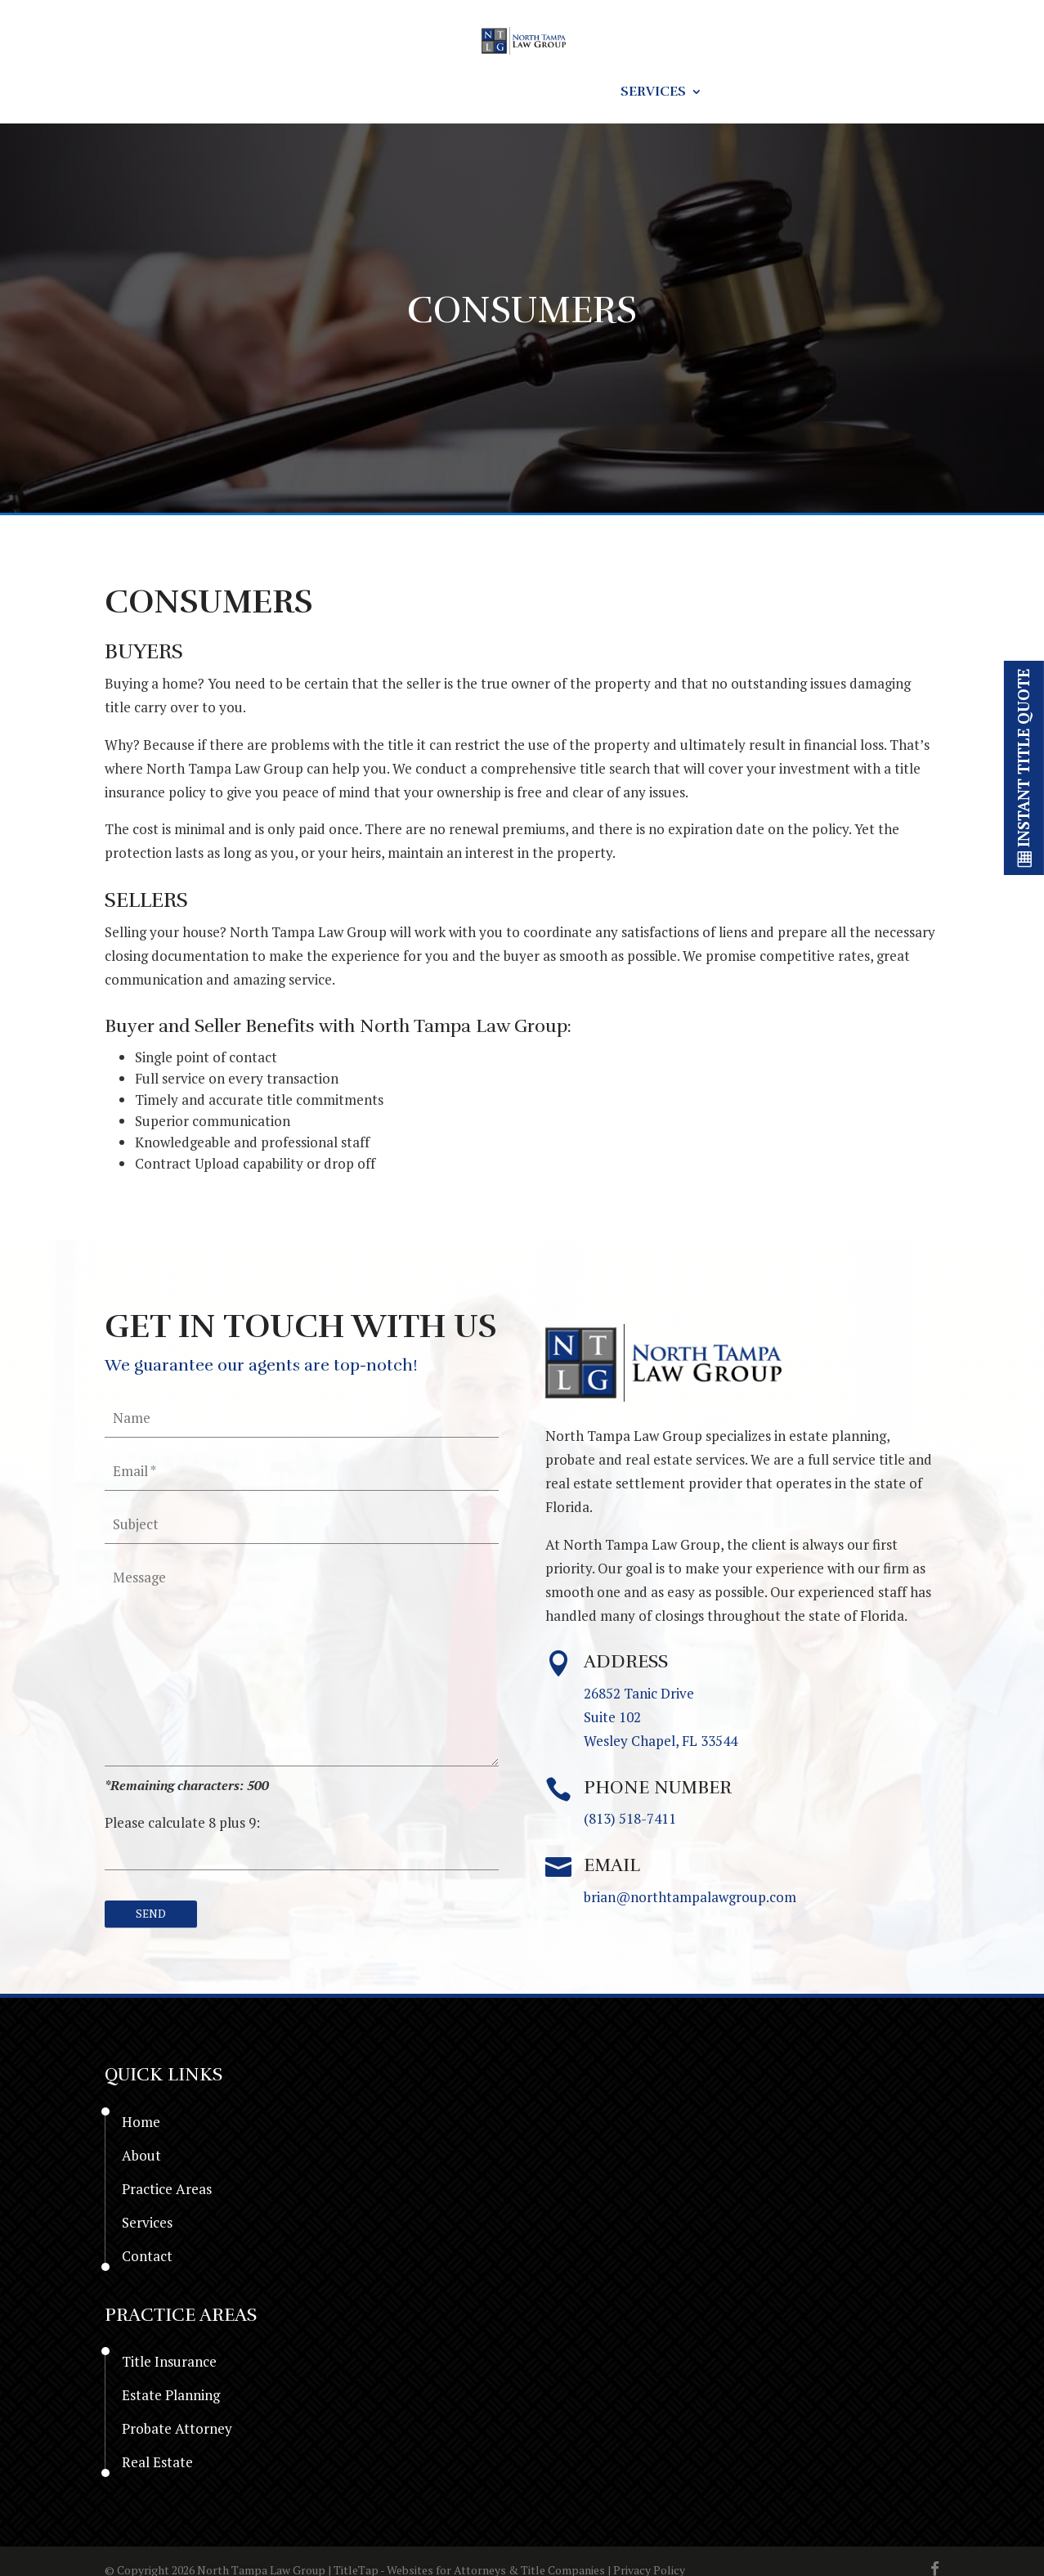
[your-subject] (302, 1524)
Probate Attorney (177, 2432)
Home (237, 93)
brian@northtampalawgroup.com (690, 1898)
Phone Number (658, 1789)
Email (612, 1867)
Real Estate (157, 2466)
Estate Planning (171, 2399)
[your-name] (302, 1418)
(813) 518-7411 (630, 1820)
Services (653, 93)
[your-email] (302, 1471)
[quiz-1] (302, 1852)
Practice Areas (525, 93)
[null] (158, 1916)
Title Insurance (169, 2365)
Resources (390, 93)
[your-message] (302, 1662)
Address (626, 1664)
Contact (758, 93)
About (303, 93)
